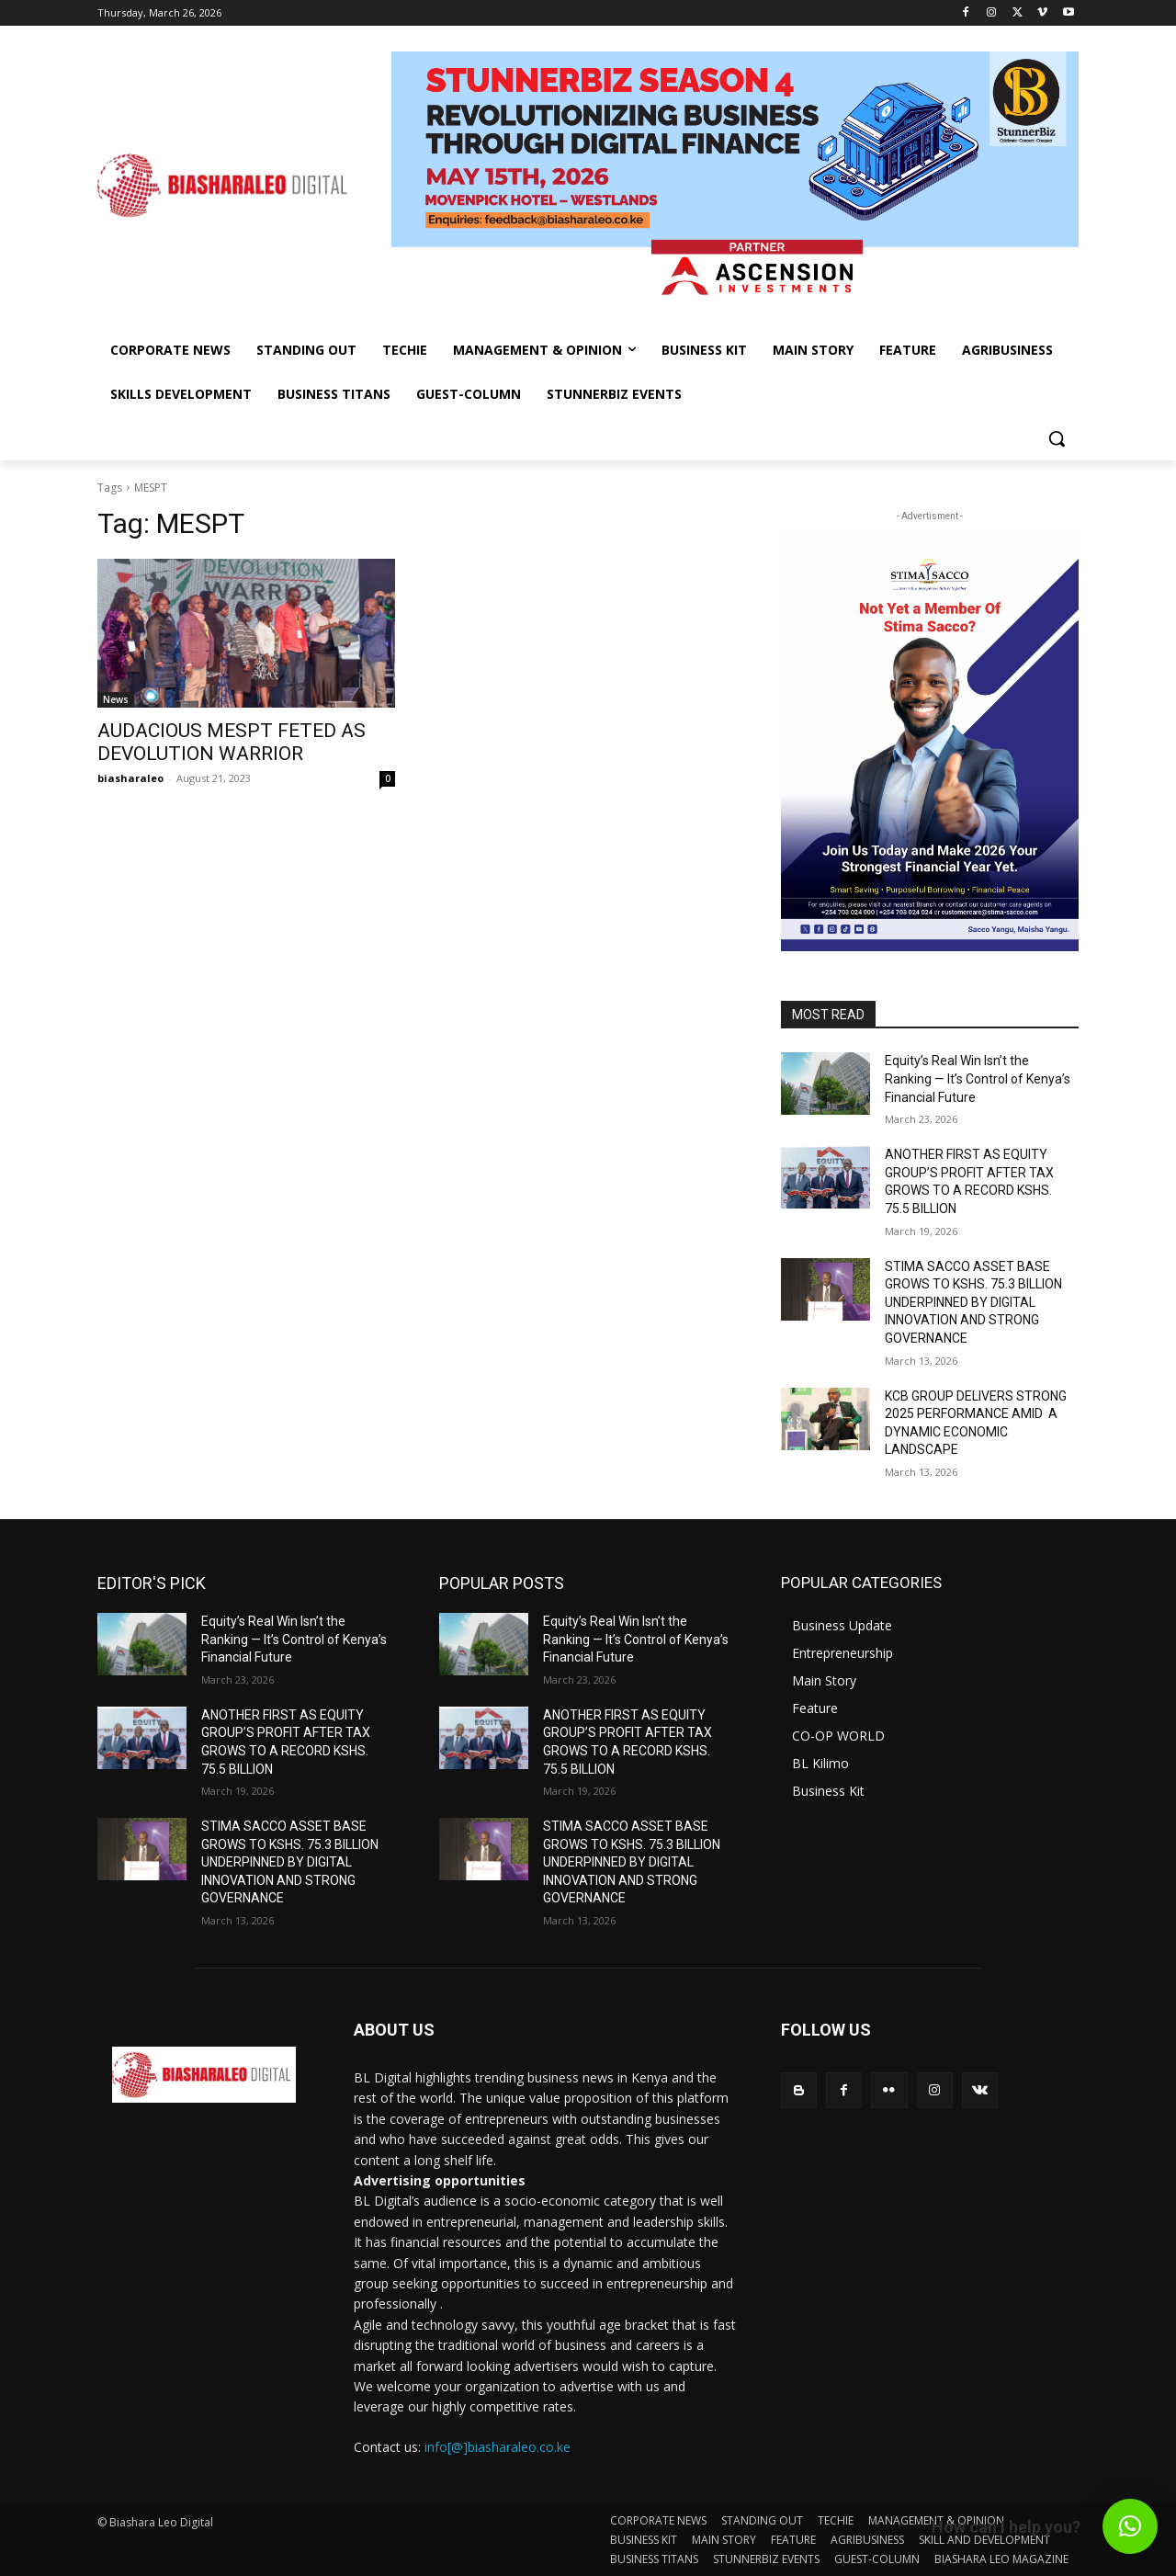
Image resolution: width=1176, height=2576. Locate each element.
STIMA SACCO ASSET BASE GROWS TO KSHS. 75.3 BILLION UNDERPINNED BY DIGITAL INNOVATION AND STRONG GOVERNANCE (973, 1302)
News (116, 699)
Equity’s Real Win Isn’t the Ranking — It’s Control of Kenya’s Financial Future (977, 1078)
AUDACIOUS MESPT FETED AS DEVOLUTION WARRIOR (231, 742)
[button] (1057, 438)
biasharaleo (130, 778)
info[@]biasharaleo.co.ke (497, 2447)
